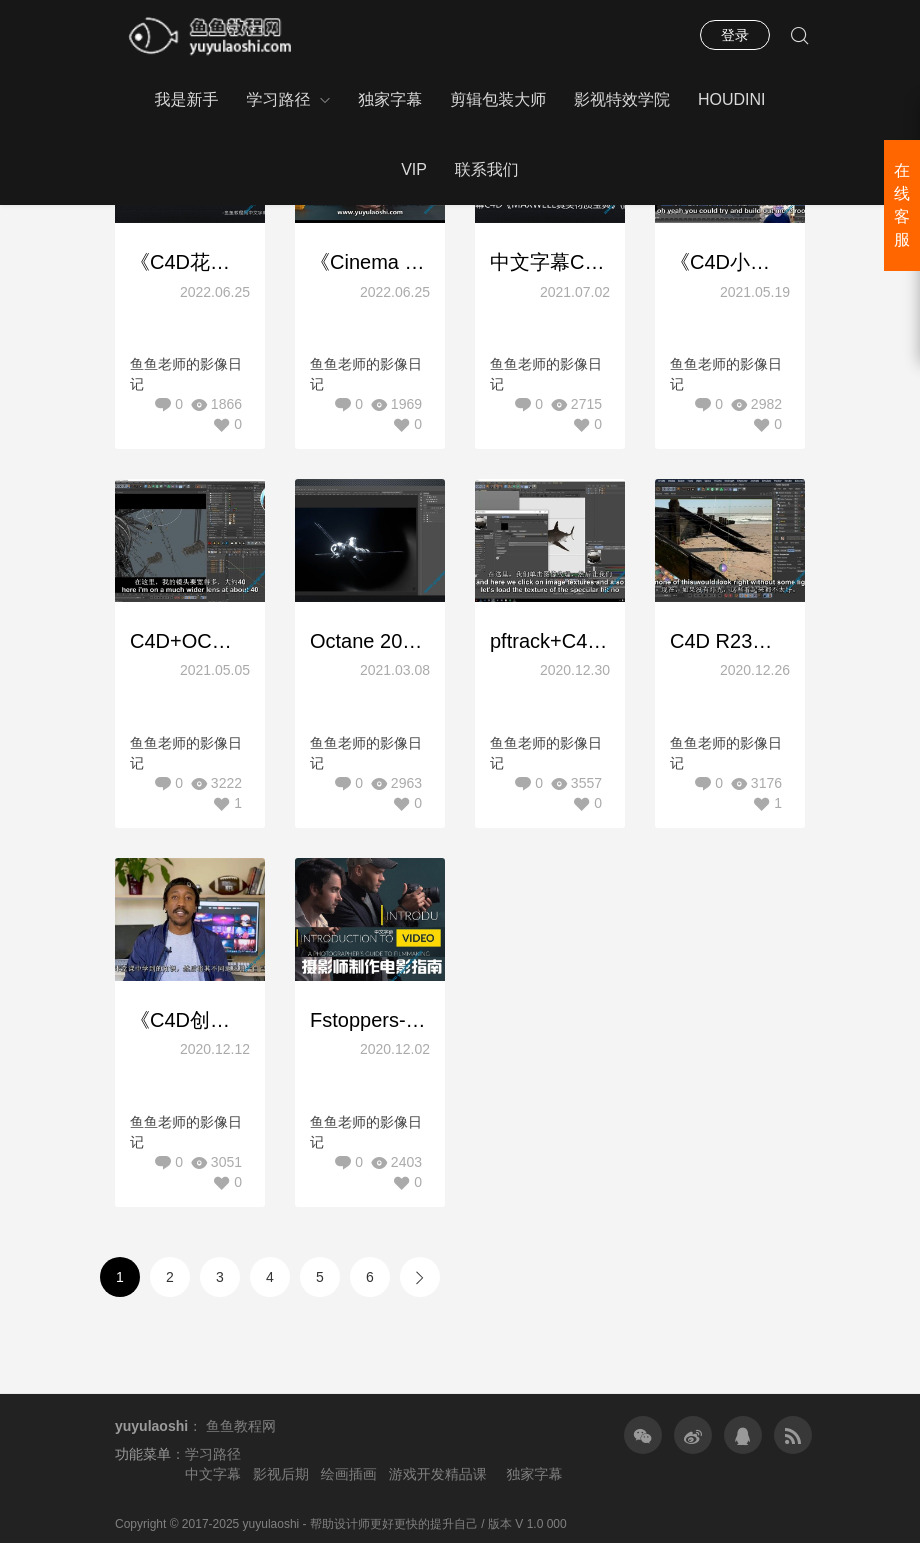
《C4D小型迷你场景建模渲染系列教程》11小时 (730, 262)
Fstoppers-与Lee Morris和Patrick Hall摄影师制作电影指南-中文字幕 (370, 1020)
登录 (735, 35)
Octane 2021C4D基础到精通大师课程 (370, 641)
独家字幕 (390, 99)
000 (557, 1524)
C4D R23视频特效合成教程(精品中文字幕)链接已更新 (730, 641)
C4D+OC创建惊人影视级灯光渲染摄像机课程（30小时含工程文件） (190, 641)
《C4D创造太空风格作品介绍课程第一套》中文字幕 (190, 1020)
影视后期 (281, 1474)
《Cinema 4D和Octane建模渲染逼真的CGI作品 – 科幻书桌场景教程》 (370, 262)
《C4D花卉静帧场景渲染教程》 (190, 262)
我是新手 (186, 99)
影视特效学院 (622, 99)
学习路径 (278, 99)
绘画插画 (349, 1474)
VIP (414, 169)
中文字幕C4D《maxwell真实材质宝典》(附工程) (550, 262)
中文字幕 (213, 1474)
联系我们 (487, 169)
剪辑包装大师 (498, 99)
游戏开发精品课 (438, 1474)
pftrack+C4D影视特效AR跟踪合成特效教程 (550, 641)
